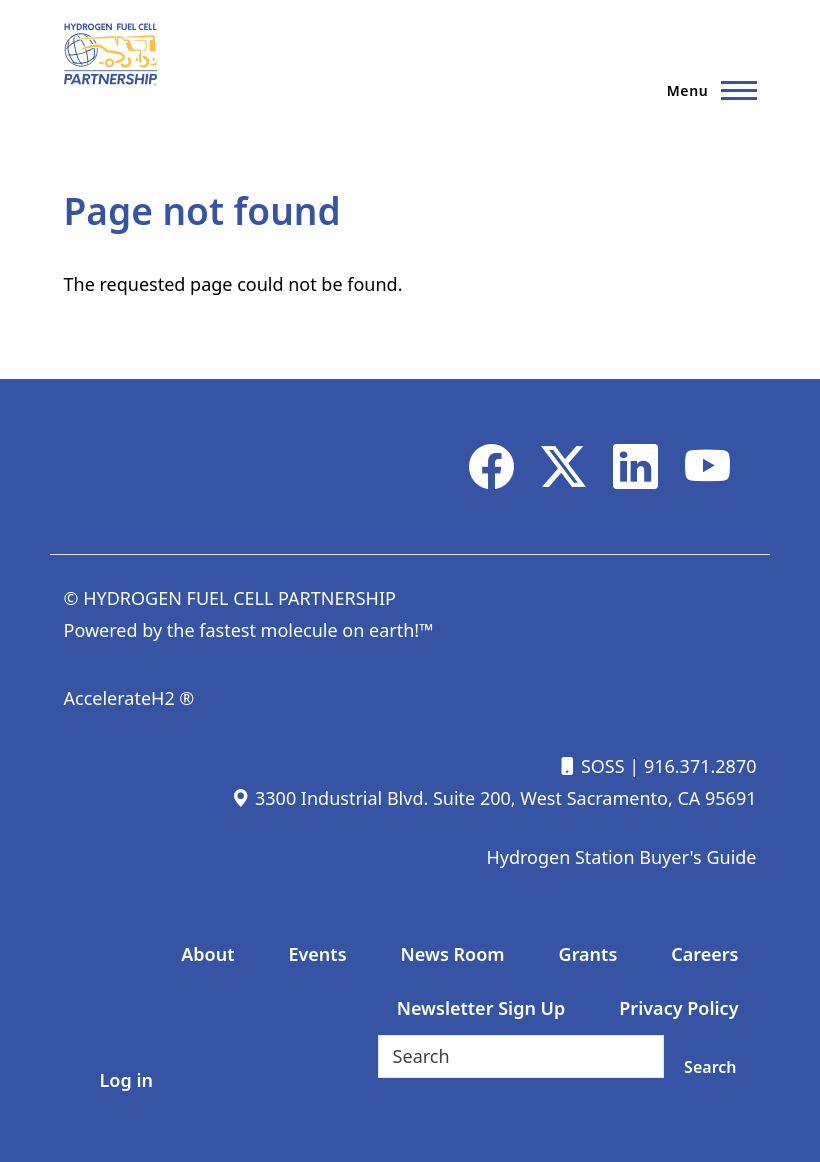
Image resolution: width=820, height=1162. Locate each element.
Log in (126, 1080)
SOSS (591, 766)
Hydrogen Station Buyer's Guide (621, 857)
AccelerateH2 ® (129, 698)
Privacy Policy (678, 1008)
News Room (453, 954)
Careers (704, 954)
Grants (588, 954)
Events (317, 954)
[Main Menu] (706, 90)
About (207, 954)
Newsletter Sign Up (481, 1008)
